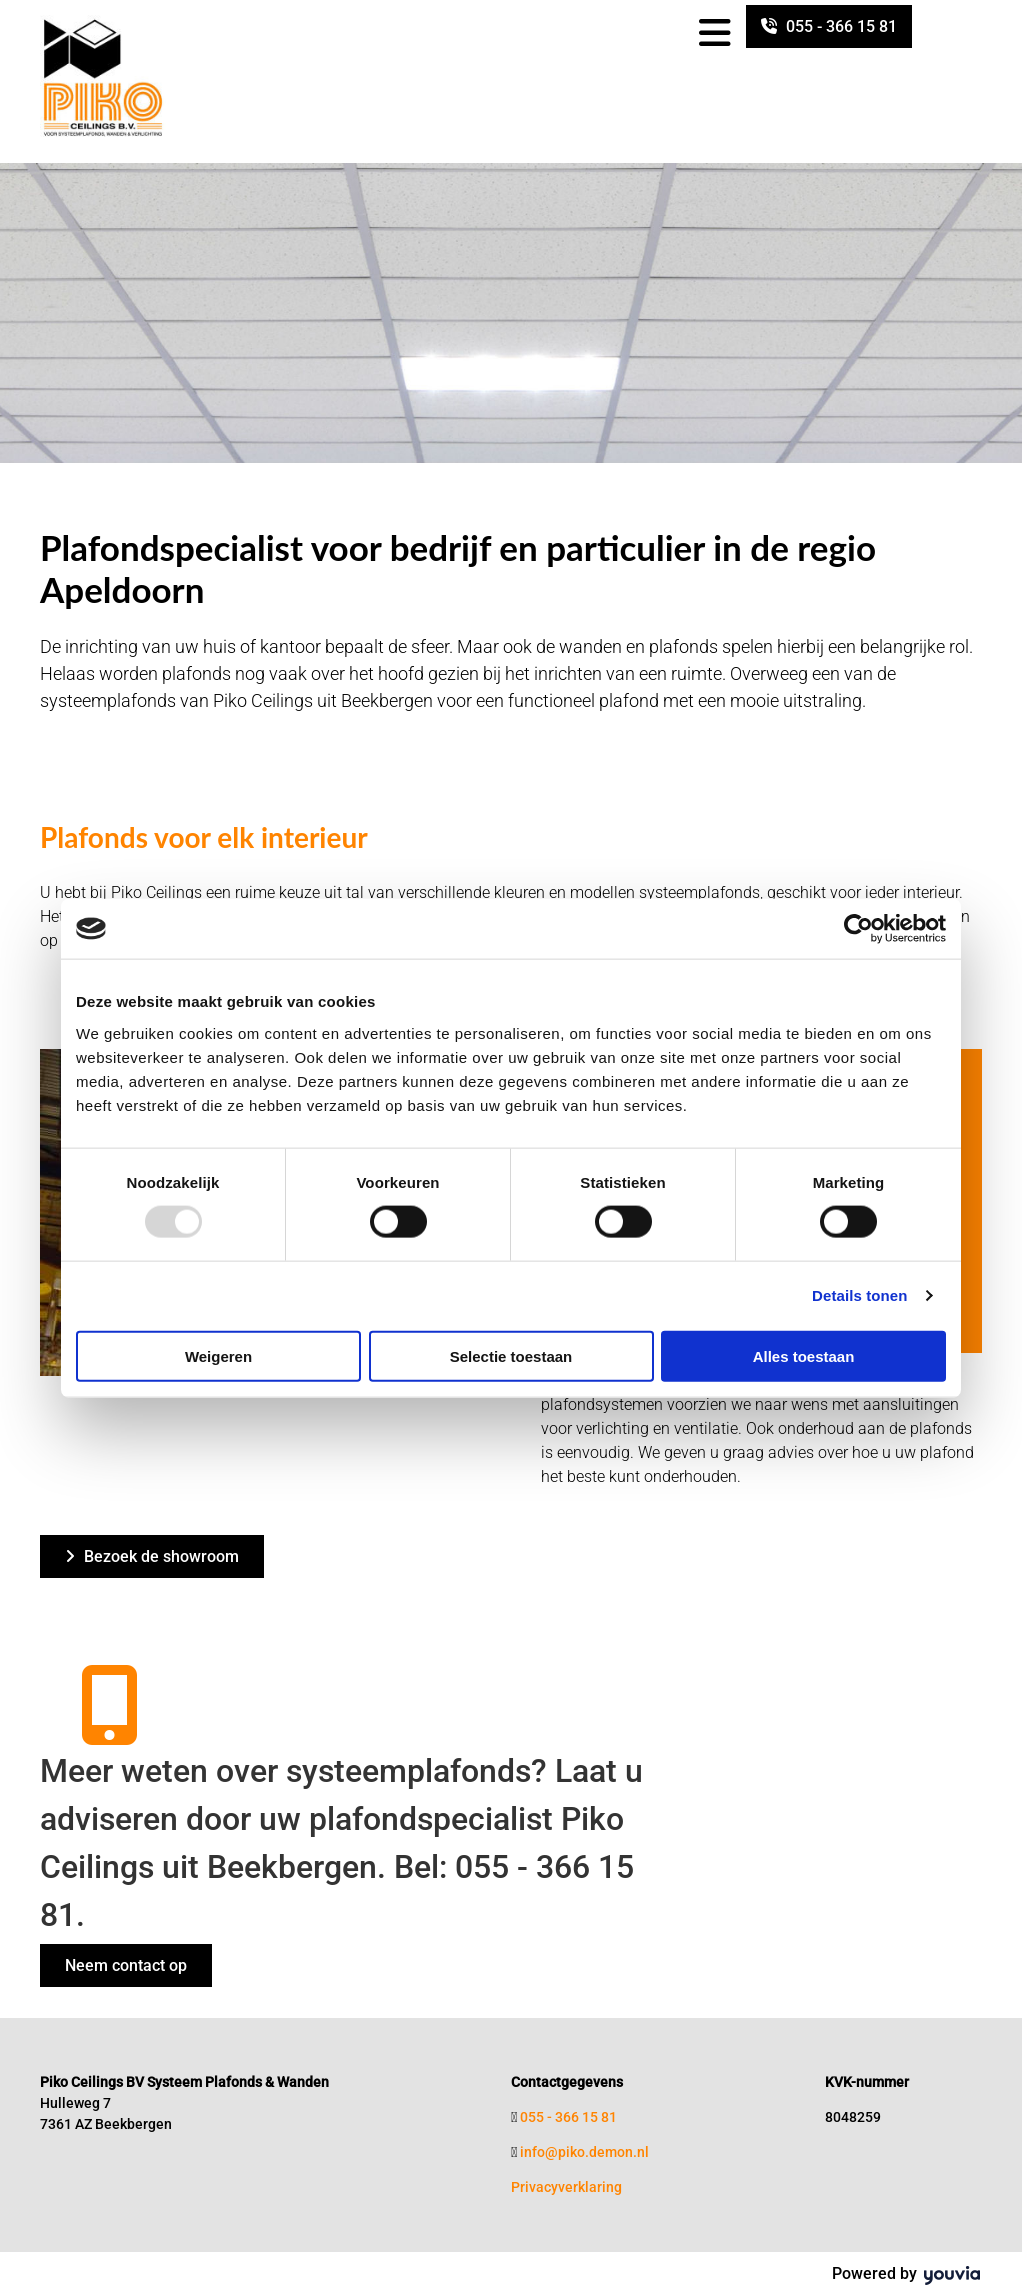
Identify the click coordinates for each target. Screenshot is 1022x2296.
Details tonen (859, 1295)
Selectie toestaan (511, 1355)
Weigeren (218, 1355)
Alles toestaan (804, 1355)
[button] (829, 26)
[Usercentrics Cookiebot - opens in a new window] (858, 929)
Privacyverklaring (566, 2187)
